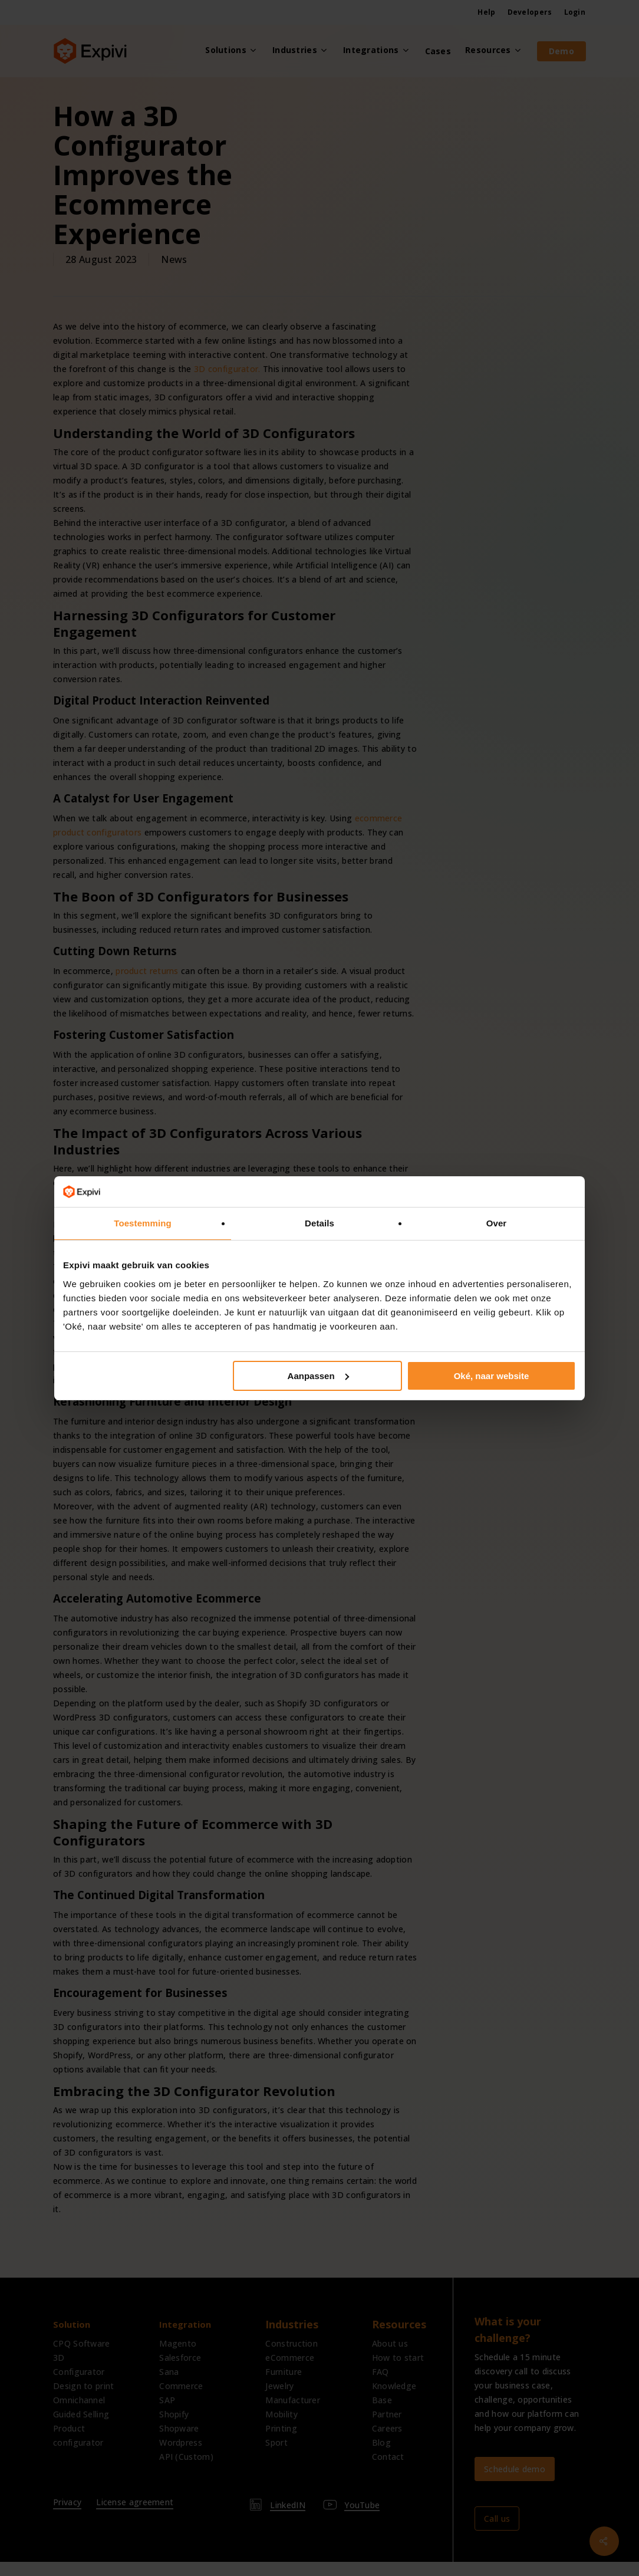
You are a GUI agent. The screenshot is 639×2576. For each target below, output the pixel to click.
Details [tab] (319, 1223)
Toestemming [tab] (143, 1223)
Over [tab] (496, 1223)
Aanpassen (318, 1376)
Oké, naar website (491, 1376)
